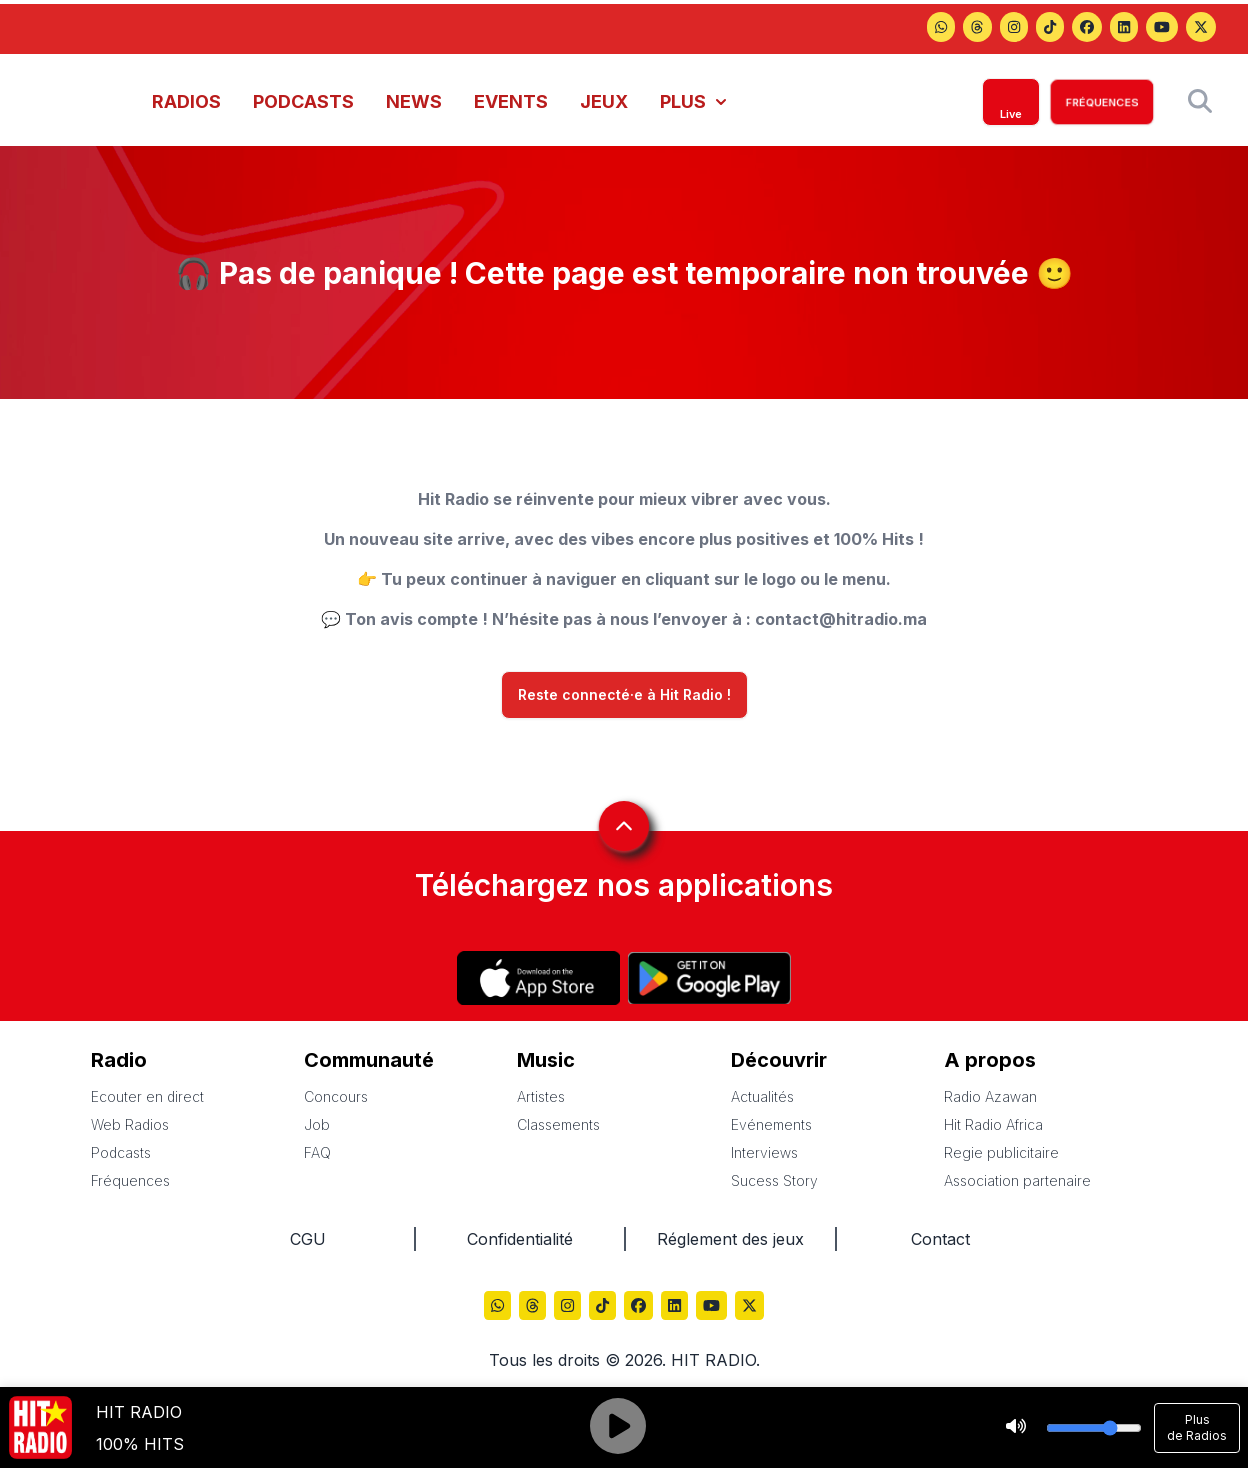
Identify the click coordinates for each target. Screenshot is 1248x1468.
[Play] (618, 1428)
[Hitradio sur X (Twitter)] (1201, 29)
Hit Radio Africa (993, 1124)
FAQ (317, 1152)
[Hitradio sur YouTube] (1162, 29)
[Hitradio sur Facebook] (1087, 29)
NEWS (414, 101)
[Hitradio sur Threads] (941, 29)
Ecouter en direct (147, 1096)
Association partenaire (1017, 1180)
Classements (558, 1124)
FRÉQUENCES (1102, 102)
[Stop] (1016, 1428)
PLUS (693, 101)
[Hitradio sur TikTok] (1050, 29)
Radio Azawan (990, 1096)
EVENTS (511, 101)
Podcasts (121, 1152)
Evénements (771, 1124)
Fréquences (130, 1180)
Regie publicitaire (1001, 1152)
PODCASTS (303, 101)
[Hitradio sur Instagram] (1014, 29)
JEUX (604, 101)
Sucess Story (774, 1180)
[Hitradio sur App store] (538, 978)
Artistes (541, 1096)
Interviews (764, 1152)
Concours (336, 1096)
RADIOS (186, 101)
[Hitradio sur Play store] (709, 978)
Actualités (762, 1096)
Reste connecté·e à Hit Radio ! (624, 695)
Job (317, 1124)
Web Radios (130, 1124)
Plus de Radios (1197, 1427)
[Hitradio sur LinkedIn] (1124, 29)
